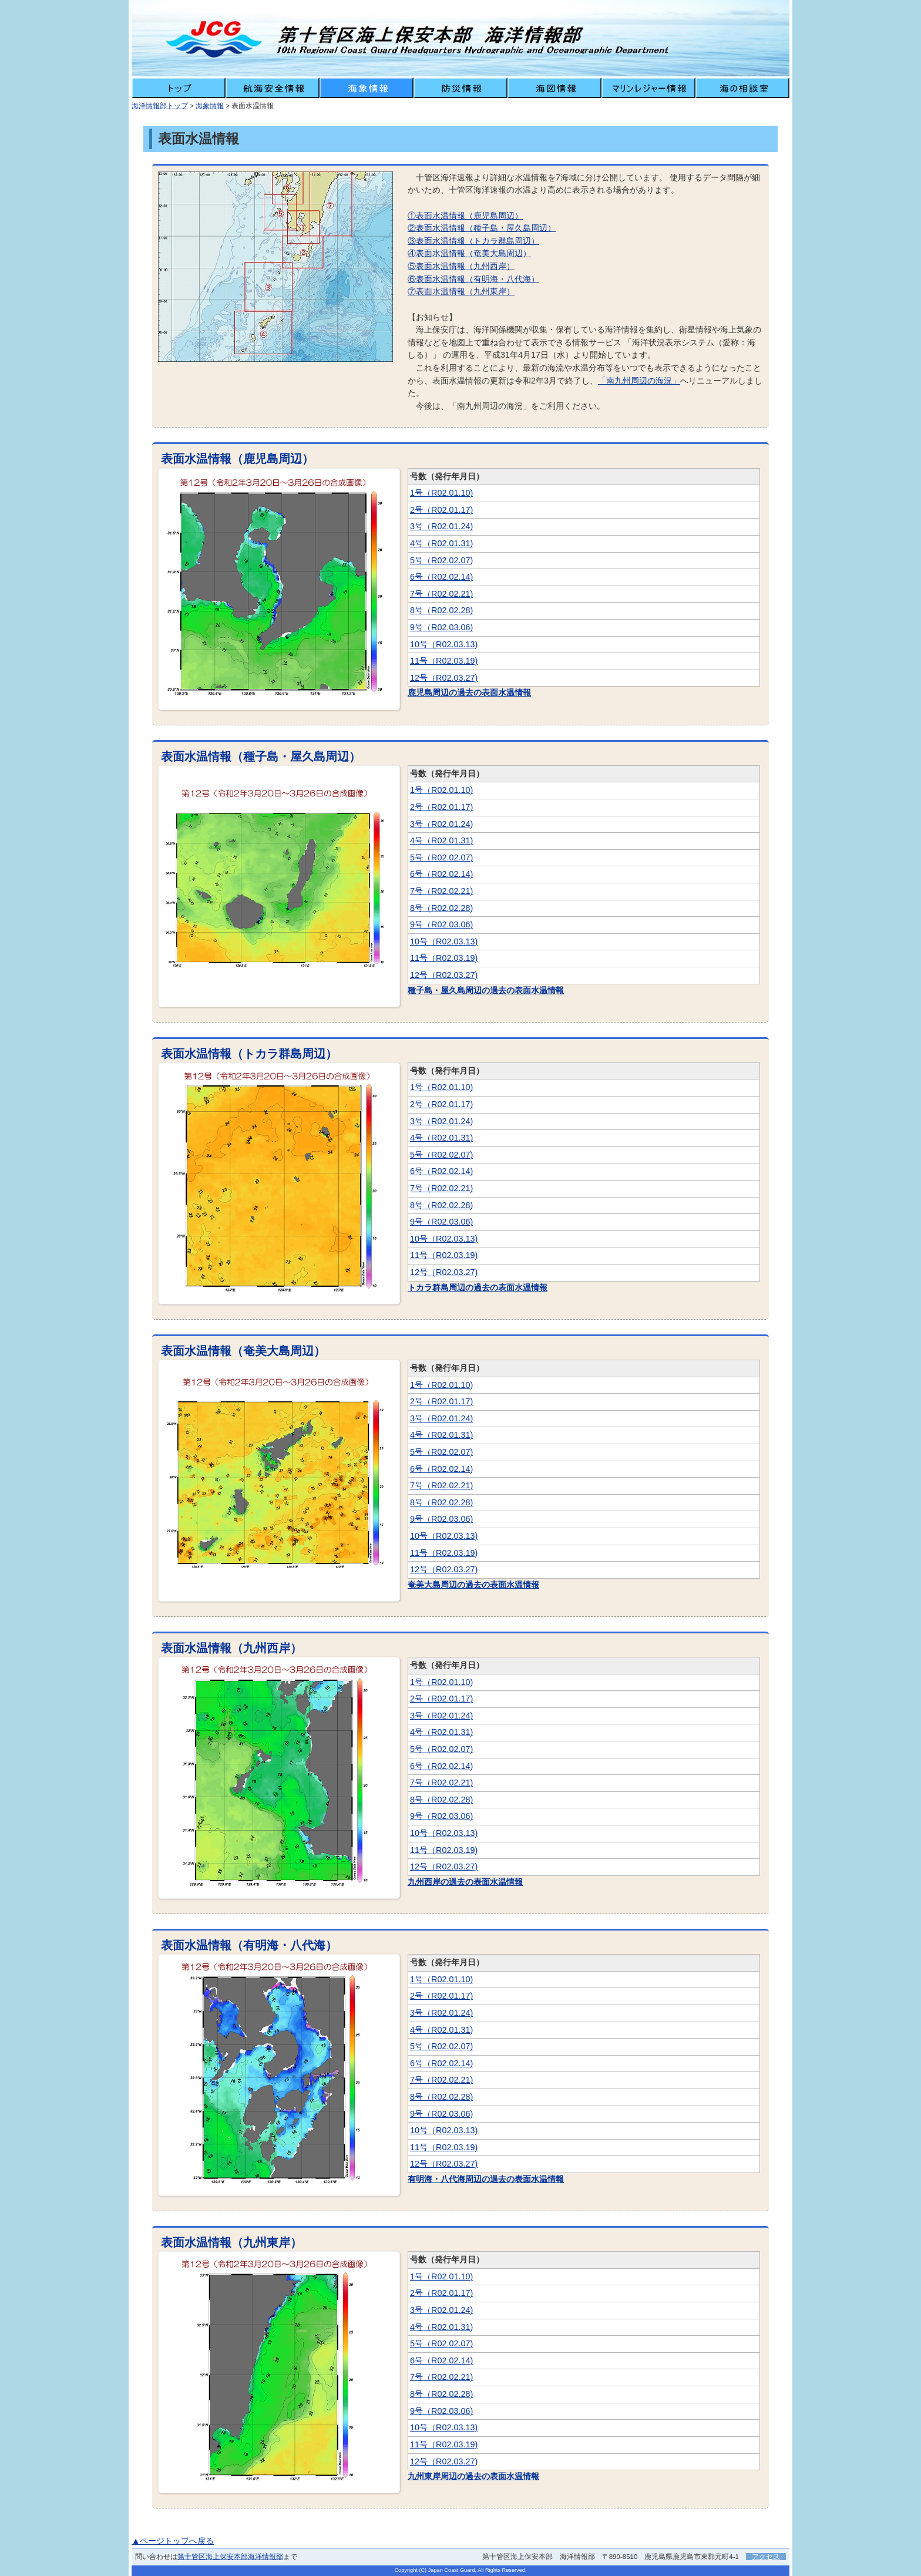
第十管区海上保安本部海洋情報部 (230, 2556)
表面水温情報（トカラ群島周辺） (249, 1053)
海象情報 (210, 105)
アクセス (766, 2556)
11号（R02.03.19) (444, 660)
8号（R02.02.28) (441, 610)
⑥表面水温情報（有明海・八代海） (473, 279)
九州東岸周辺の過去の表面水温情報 (473, 2476)
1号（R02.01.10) (441, 492)
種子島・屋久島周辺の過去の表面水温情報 (486, 990)
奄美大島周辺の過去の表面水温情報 (473, 1584)
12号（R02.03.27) (444, 677)
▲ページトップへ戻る (173, 2540)
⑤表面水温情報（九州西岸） (461, 266)
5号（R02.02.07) (441, 560)
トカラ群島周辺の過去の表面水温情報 (477, 1287)
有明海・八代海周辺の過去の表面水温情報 (486, 2179)
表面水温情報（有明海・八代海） (249, 1945)
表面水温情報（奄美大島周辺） (243, 1350)
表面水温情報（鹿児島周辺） (237, 458)
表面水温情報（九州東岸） (231, 2242)
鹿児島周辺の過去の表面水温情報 (469, 692)
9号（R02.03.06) (441, 627)
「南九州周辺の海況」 (639, 380)
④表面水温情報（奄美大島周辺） (469, 253)
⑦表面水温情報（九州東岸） (461, 291)
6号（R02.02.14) (441, 576)
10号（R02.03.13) (444, 644)
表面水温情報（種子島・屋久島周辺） (261, 756)
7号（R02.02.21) (441, 593)
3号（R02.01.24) (441, 526)
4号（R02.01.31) (441, 543)
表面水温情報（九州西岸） (231, 1648)
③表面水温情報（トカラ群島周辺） (473, 241)
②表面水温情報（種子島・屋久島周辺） (482, 228)
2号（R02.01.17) (441, 509)
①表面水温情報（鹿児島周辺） (465, 215)
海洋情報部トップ (160, 105)
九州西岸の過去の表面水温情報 (465, 1881)
